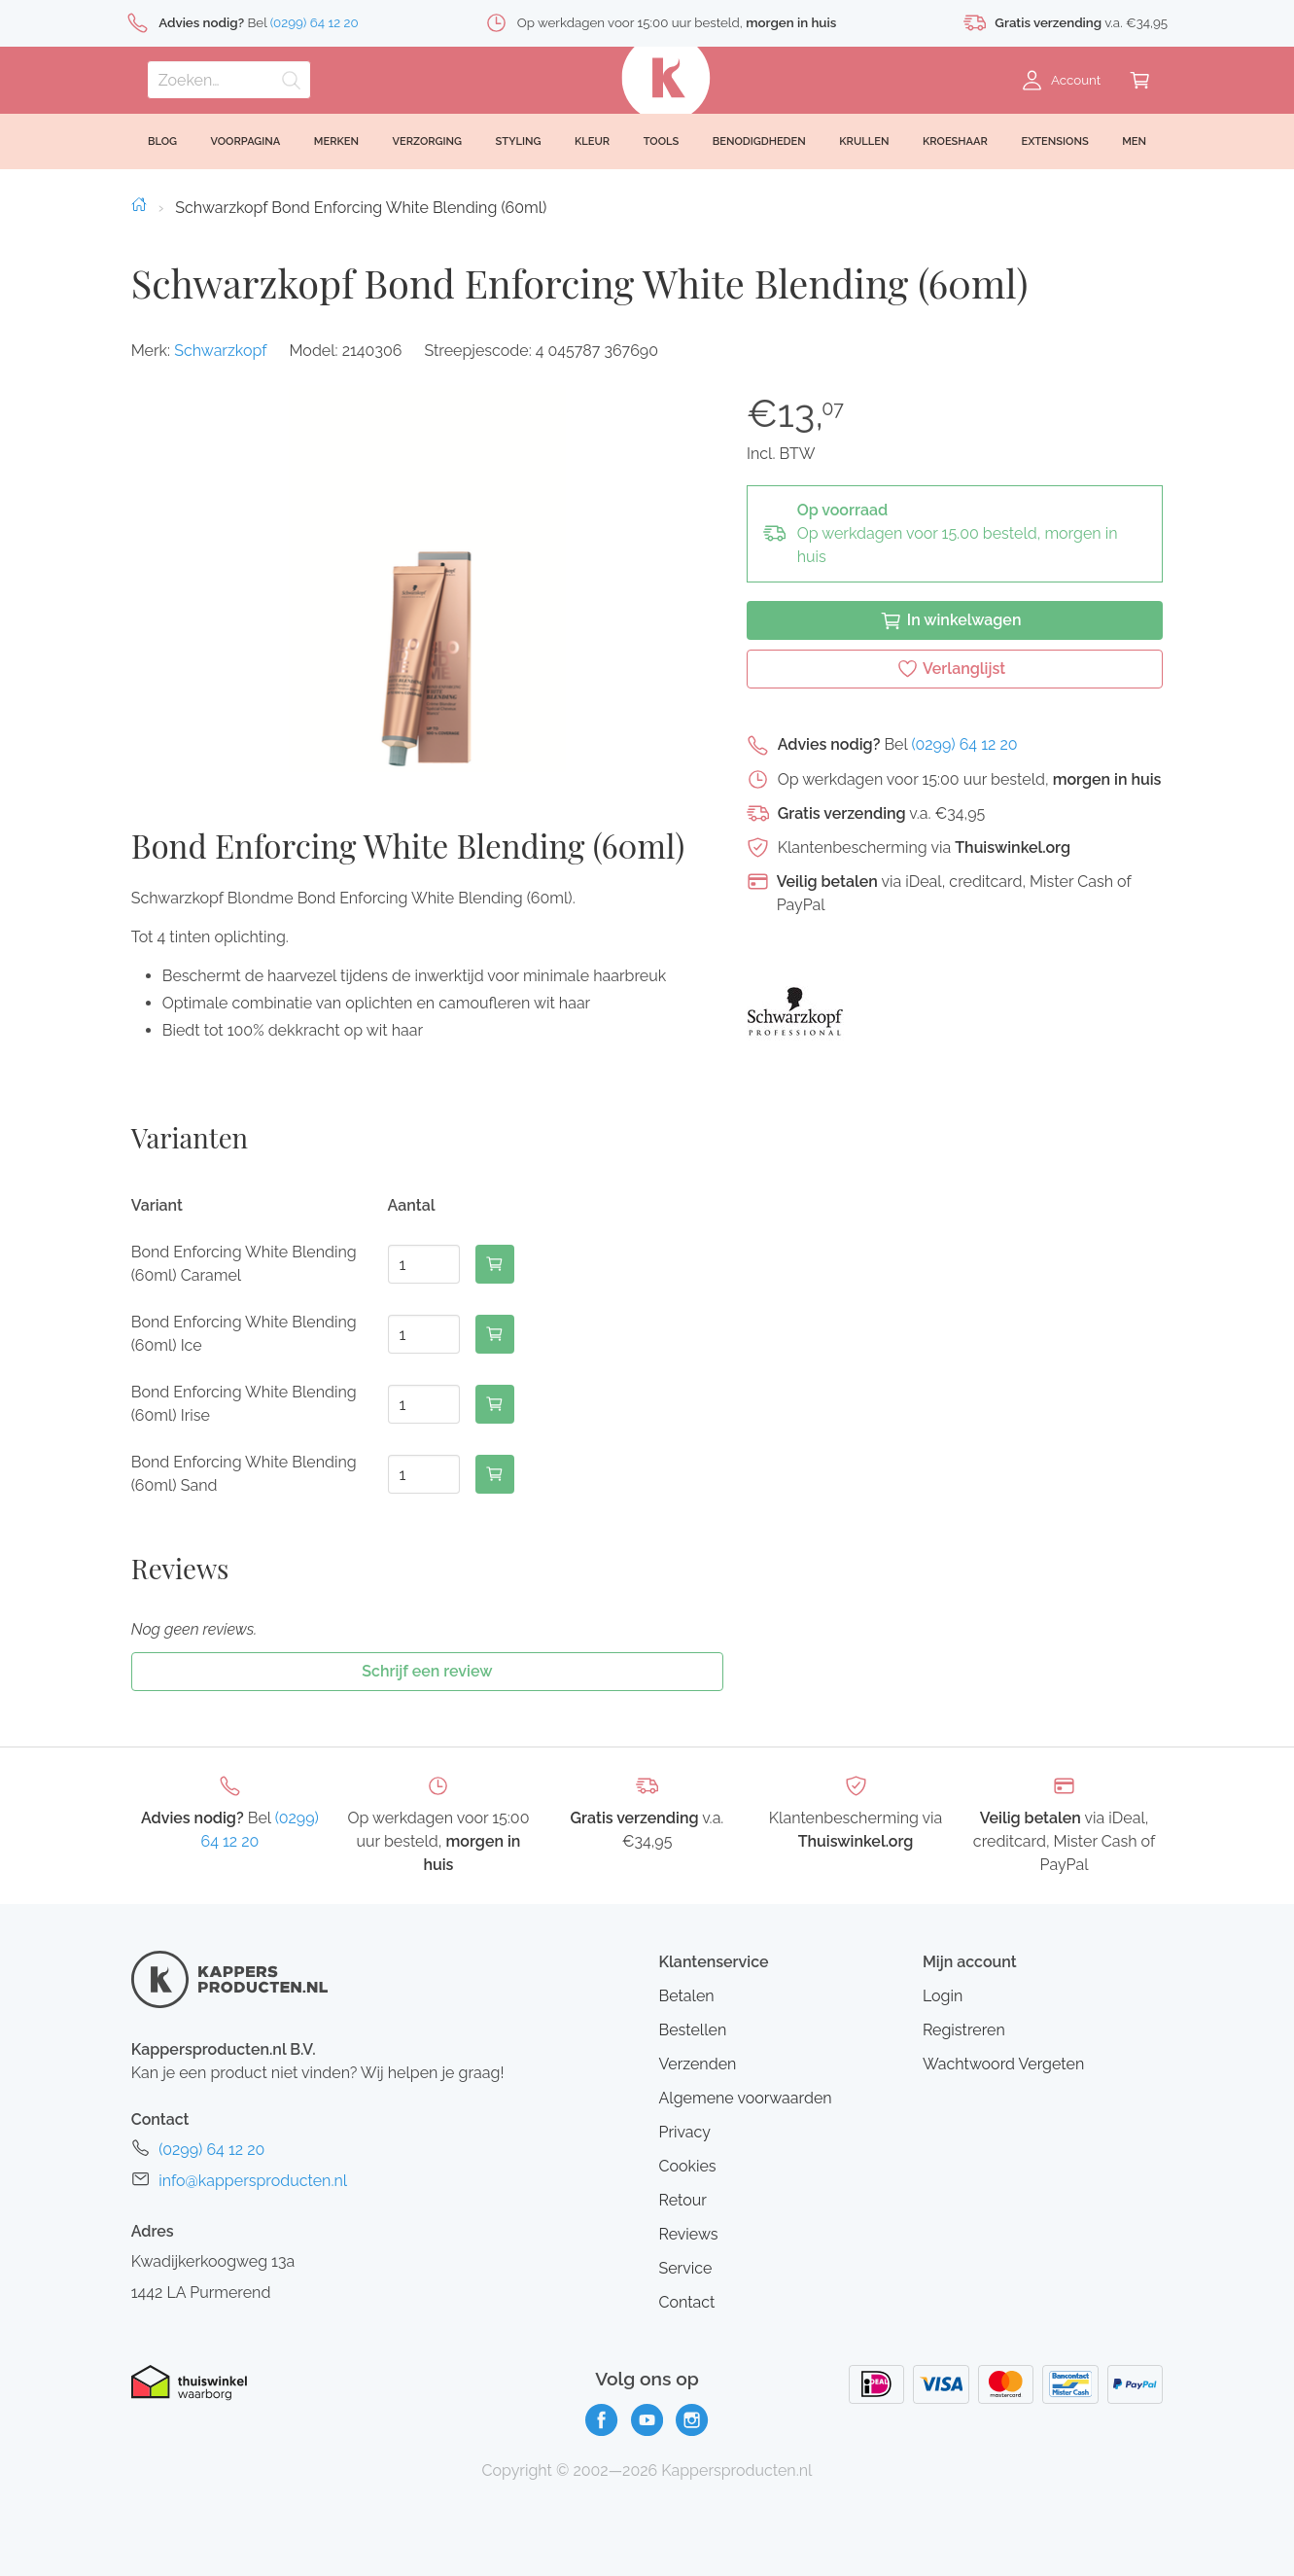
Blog (162, 141)
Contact (686, 2302)
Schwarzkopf (220, 350)
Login (942, 1996)
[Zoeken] (229, 79)
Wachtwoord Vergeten (1003, 2064)
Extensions (1054, 141)
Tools (662, 141)
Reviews (687, 2234)
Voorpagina (246, 141)
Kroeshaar (955, 141)
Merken (336, 141)
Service (685, 2268)
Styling (519, 141)
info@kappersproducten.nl (252, 2180)
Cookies (687, 2166)
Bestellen (692, 2030)
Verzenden (697, 2064)
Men (1134, 141)
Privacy (684, 2132)
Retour (682, 2200)
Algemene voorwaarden (744, 2098)
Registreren (964, 2030)
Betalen (686, 1996)
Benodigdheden (759, 141)
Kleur (592, 141)
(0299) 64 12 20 (964, 744)
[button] (426, 578)
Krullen (864, 141)
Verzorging (428, 141)
